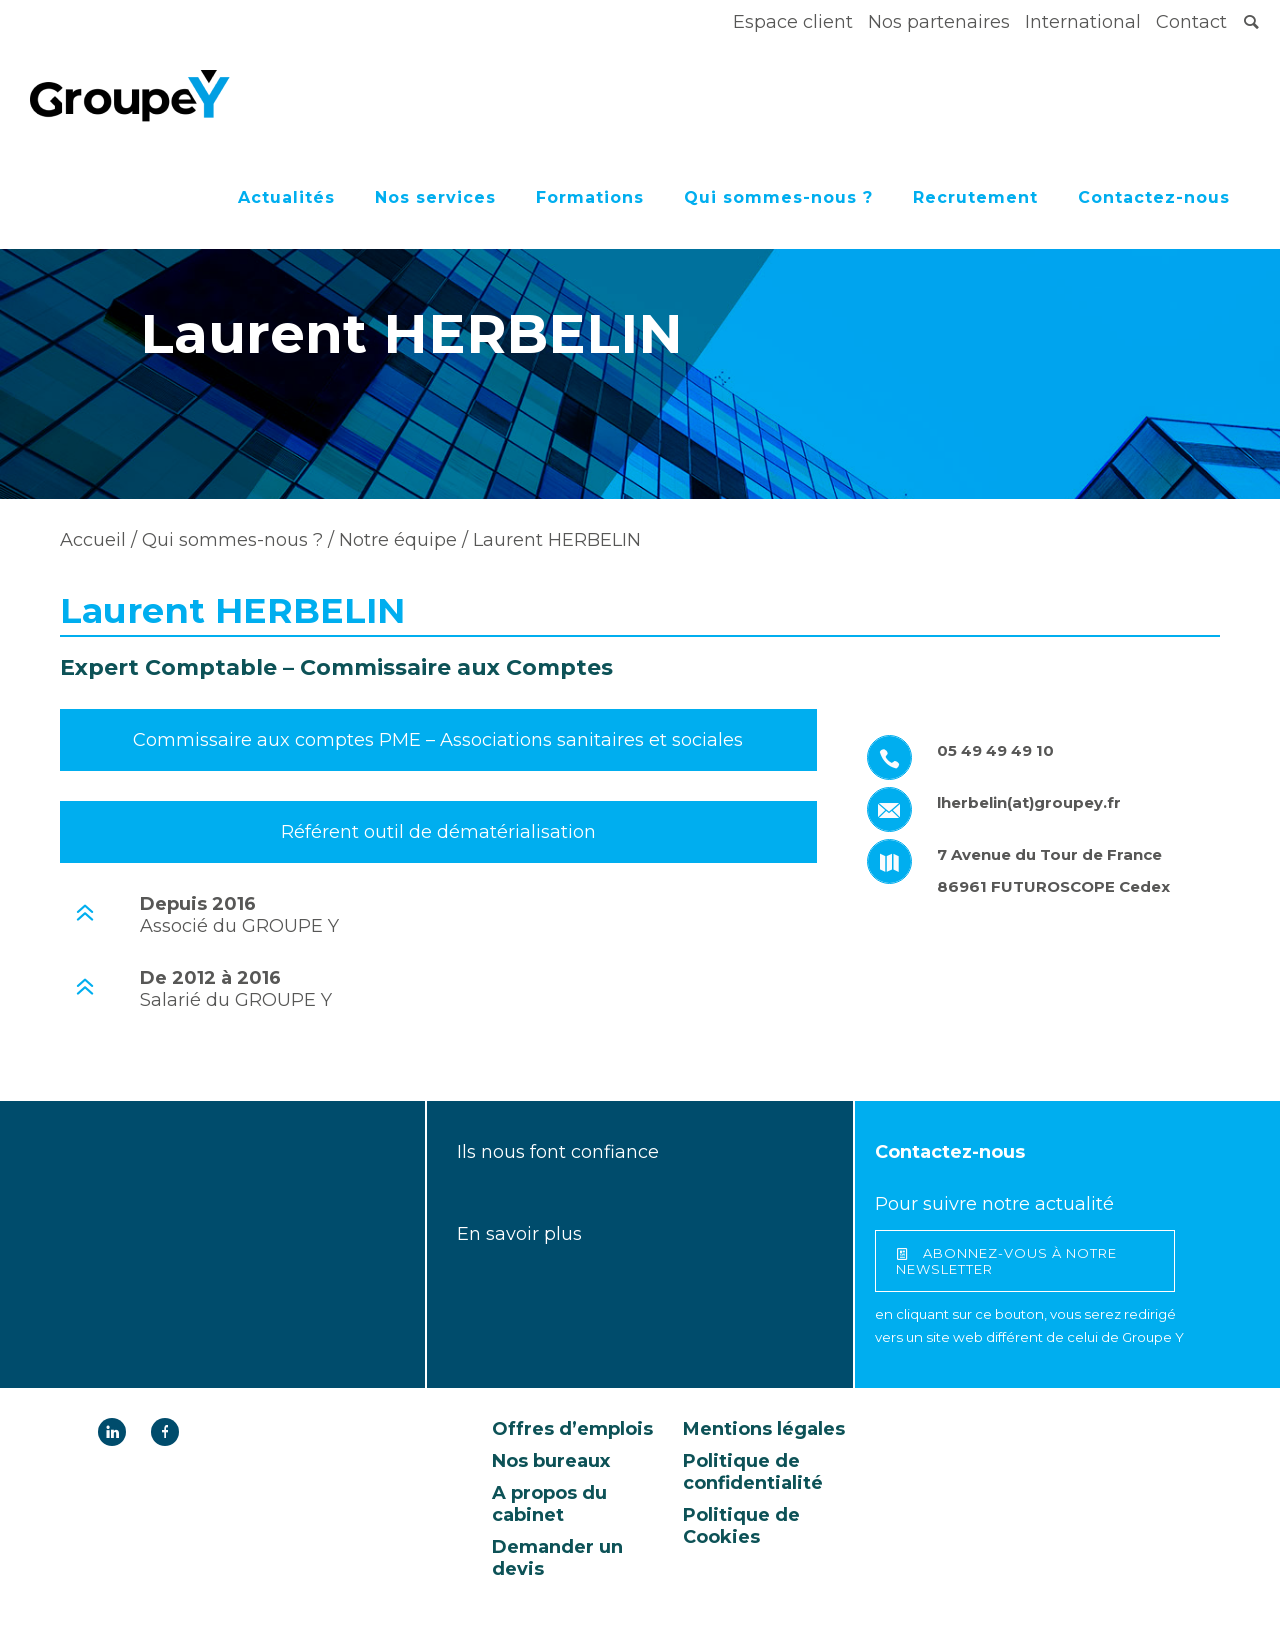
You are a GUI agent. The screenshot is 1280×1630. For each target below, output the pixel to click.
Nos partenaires (939, 22)
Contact (1191, 22)
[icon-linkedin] (117, 1432)
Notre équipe (395, 540)
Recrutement (975, 197)
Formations (590, 197)
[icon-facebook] (165, 1432)
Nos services (435, 197)
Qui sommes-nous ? (778, 197)
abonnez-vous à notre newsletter (1006, 1261)
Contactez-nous (1154, 197)
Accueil (93, 540)
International (1083, 22)
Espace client (793, 22)
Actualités (286, 197)
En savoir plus (519, 1234)
